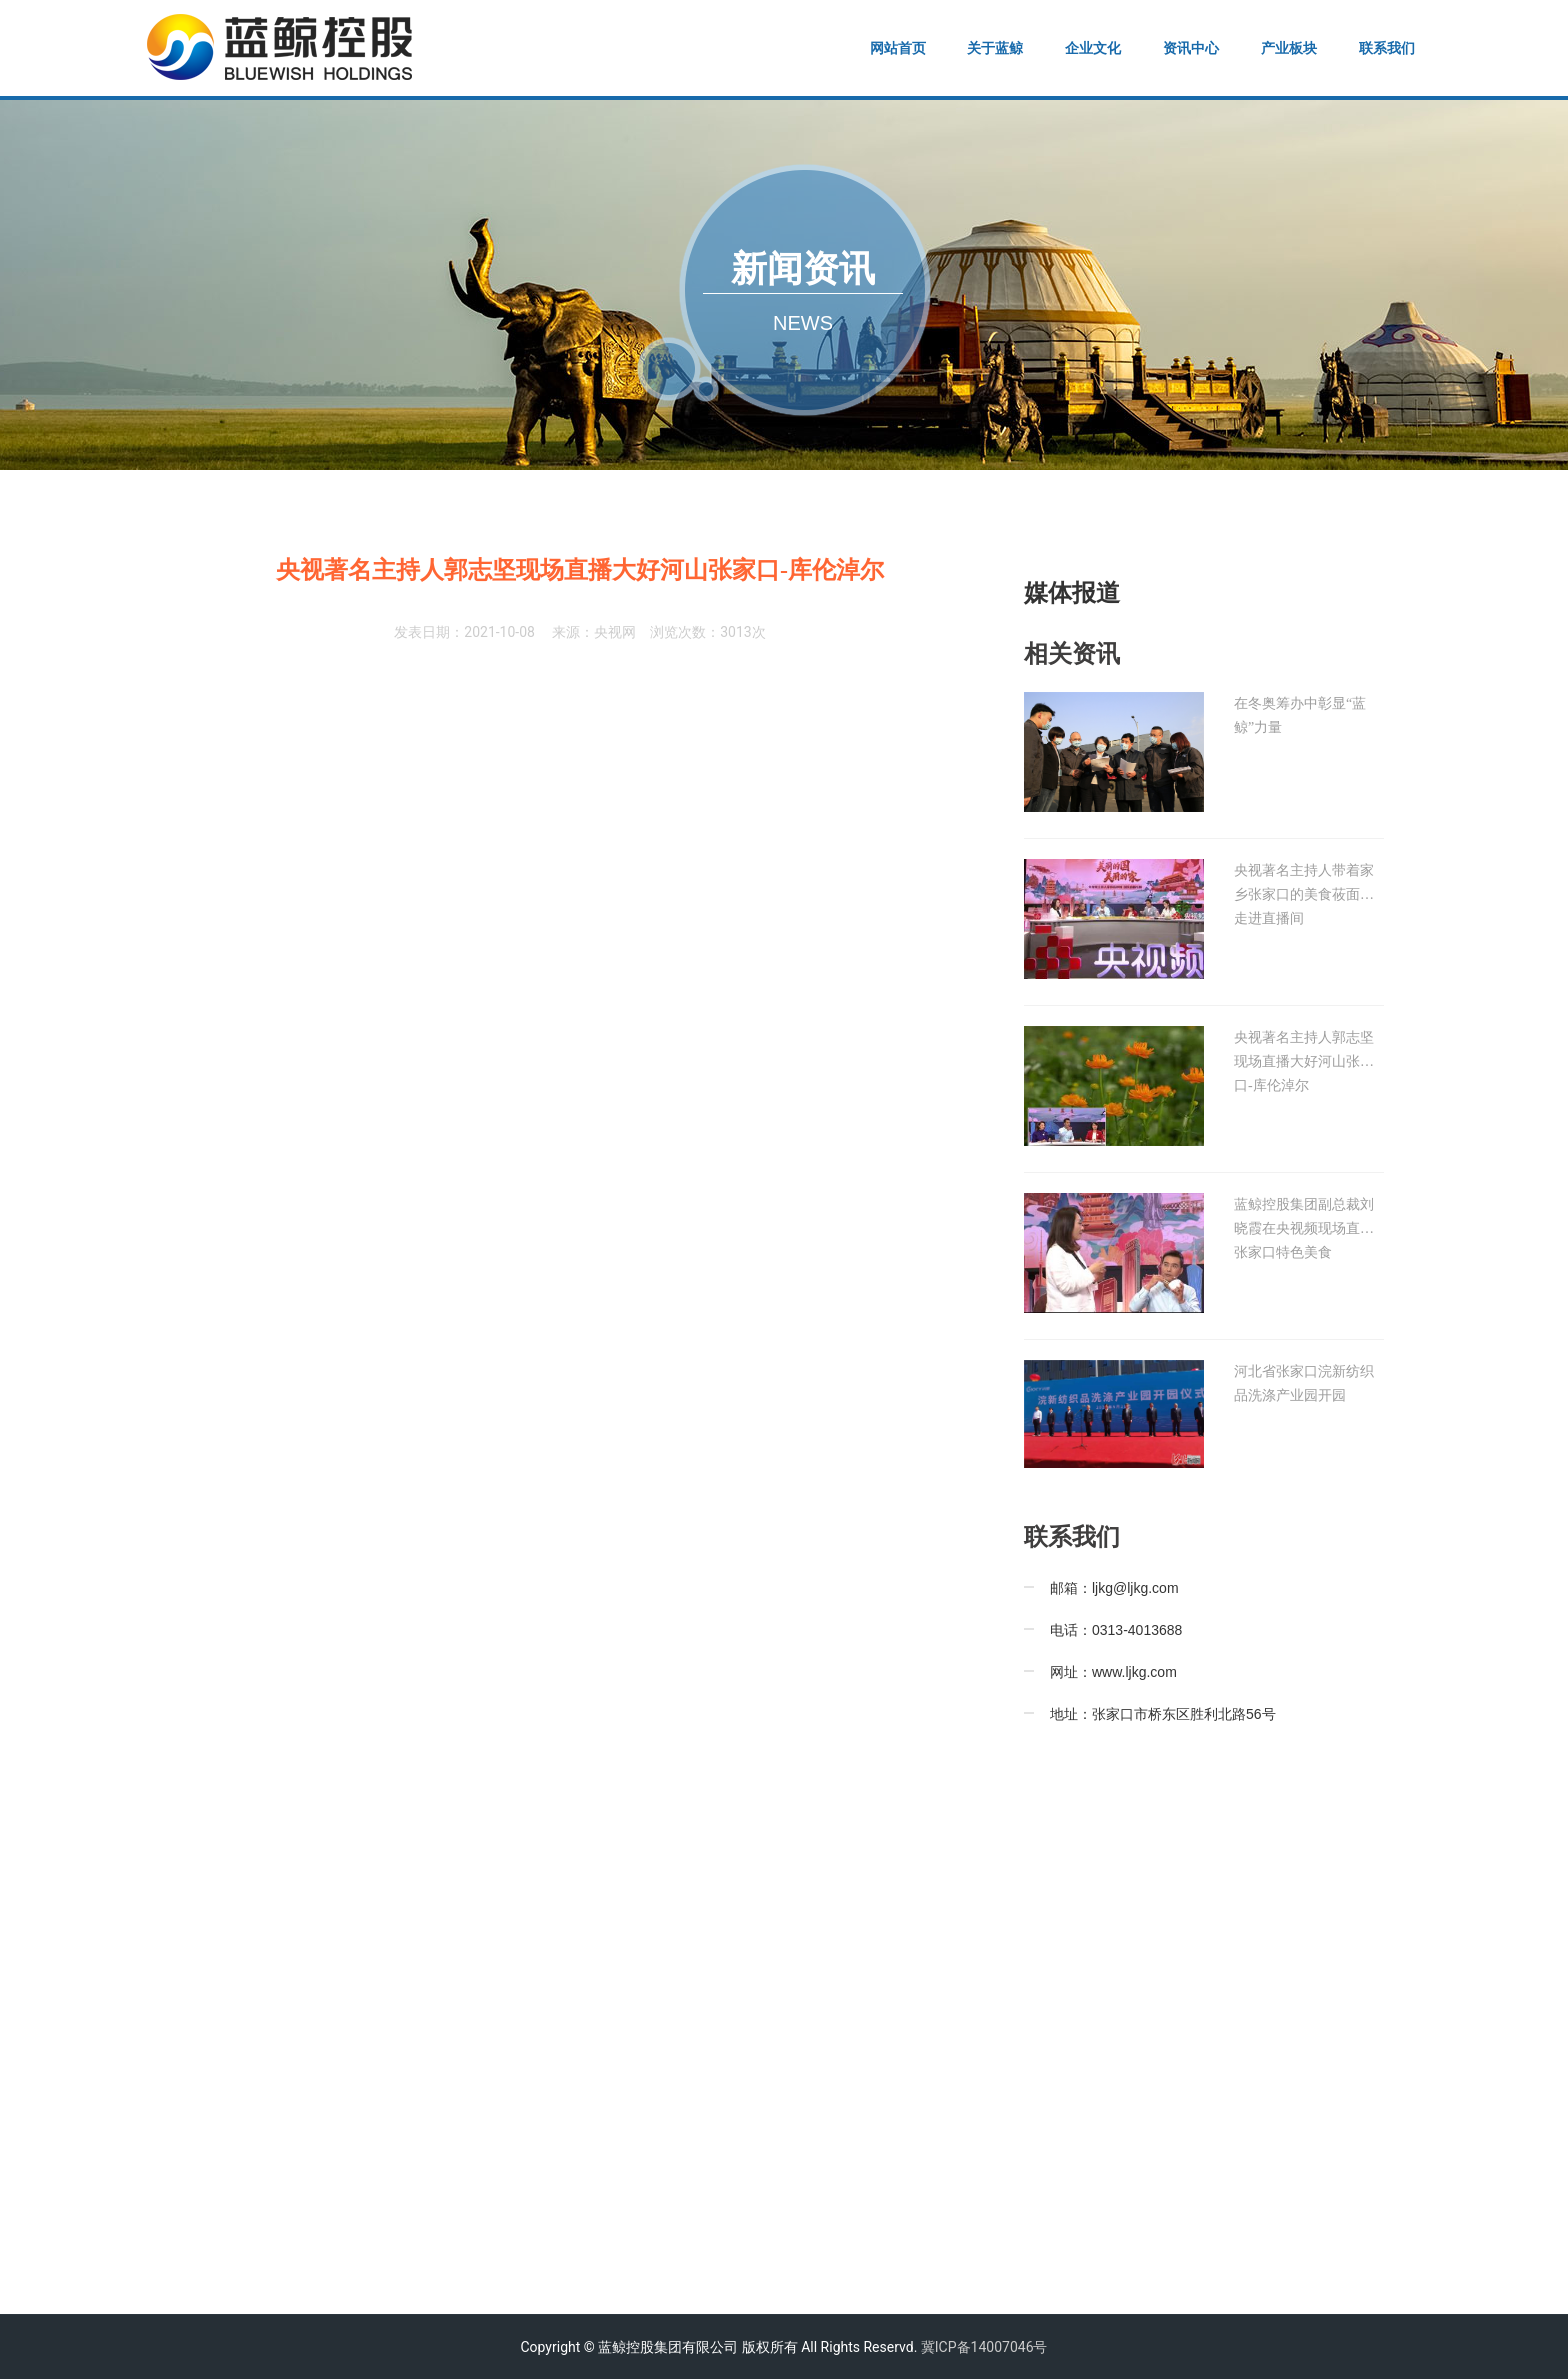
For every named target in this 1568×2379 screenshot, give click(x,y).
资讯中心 (1191, 48)
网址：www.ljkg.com (1113, 1672)
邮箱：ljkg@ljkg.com (1114, 1588)
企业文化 (1093, 48)
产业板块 (1289, 48)
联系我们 (1387, 48)
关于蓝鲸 (995, 48)
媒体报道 (1072, 593)
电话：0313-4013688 (1116, 1630)
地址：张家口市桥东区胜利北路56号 (1163, 1714)
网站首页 (898, 48)
